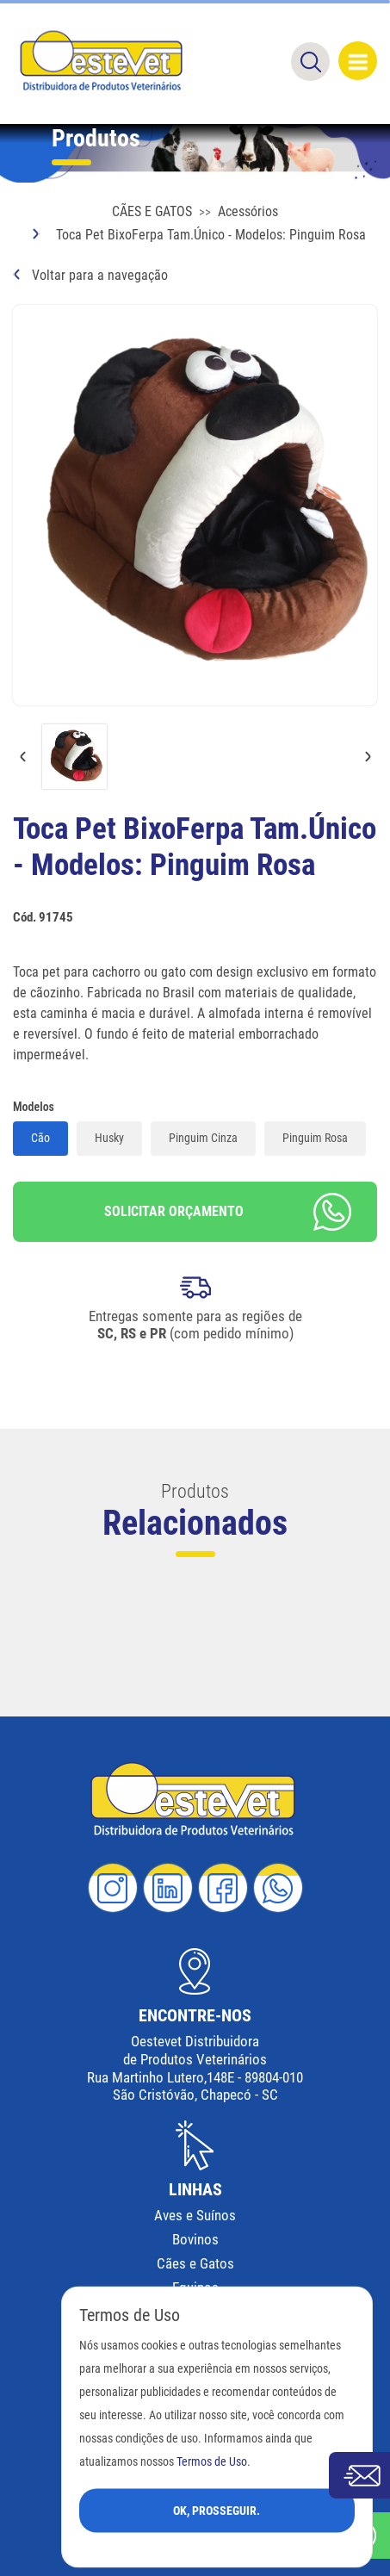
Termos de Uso (211, 2461)
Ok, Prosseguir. (216, 2510)
